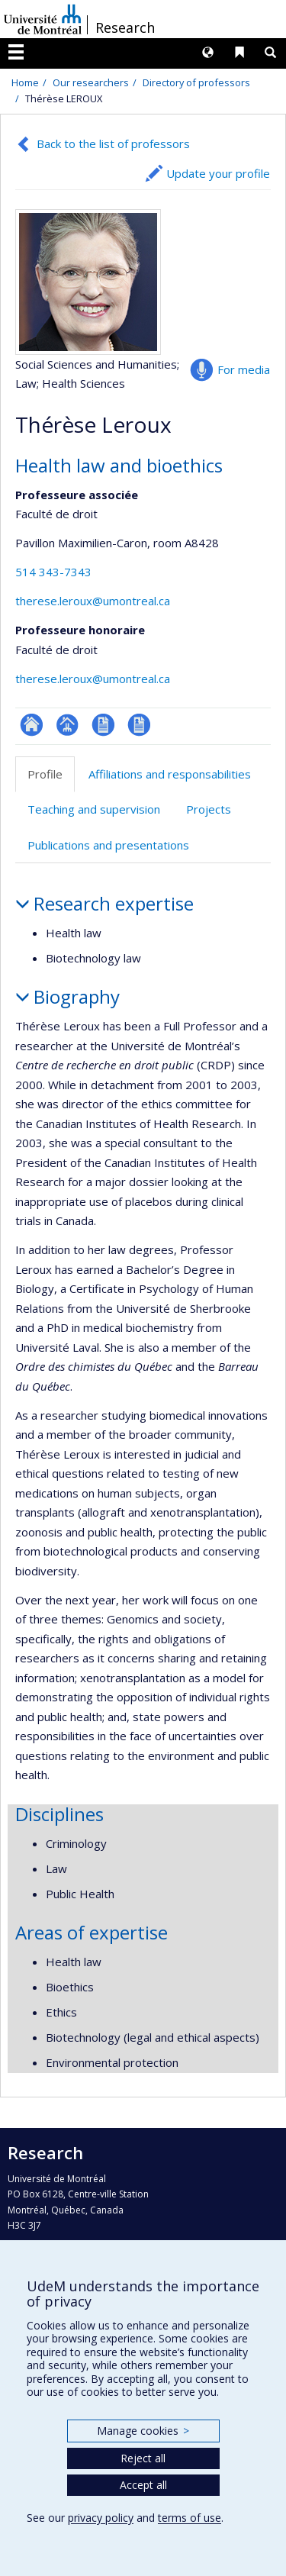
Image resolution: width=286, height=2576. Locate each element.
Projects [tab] (208, 809)
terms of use (189, 2517)
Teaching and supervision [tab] (93, 809)
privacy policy (100, 2517)
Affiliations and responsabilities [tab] (169, 774)
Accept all (143, 2485)
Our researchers (91, 82)
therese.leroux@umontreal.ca (92, 600)
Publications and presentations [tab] (108, 845)
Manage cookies (143, 2430)
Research (125, 27)
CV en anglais (139, 725)
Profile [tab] (45, 774)
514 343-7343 (53, 571)
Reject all (143, 2458)
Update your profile (218, 173)
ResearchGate (31, 725)
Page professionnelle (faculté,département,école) (67, 725)
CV (103, 725)
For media (243, 369)
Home (25, 82)
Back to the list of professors (113, 143)
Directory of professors (196, 82)
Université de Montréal (43, 19)
